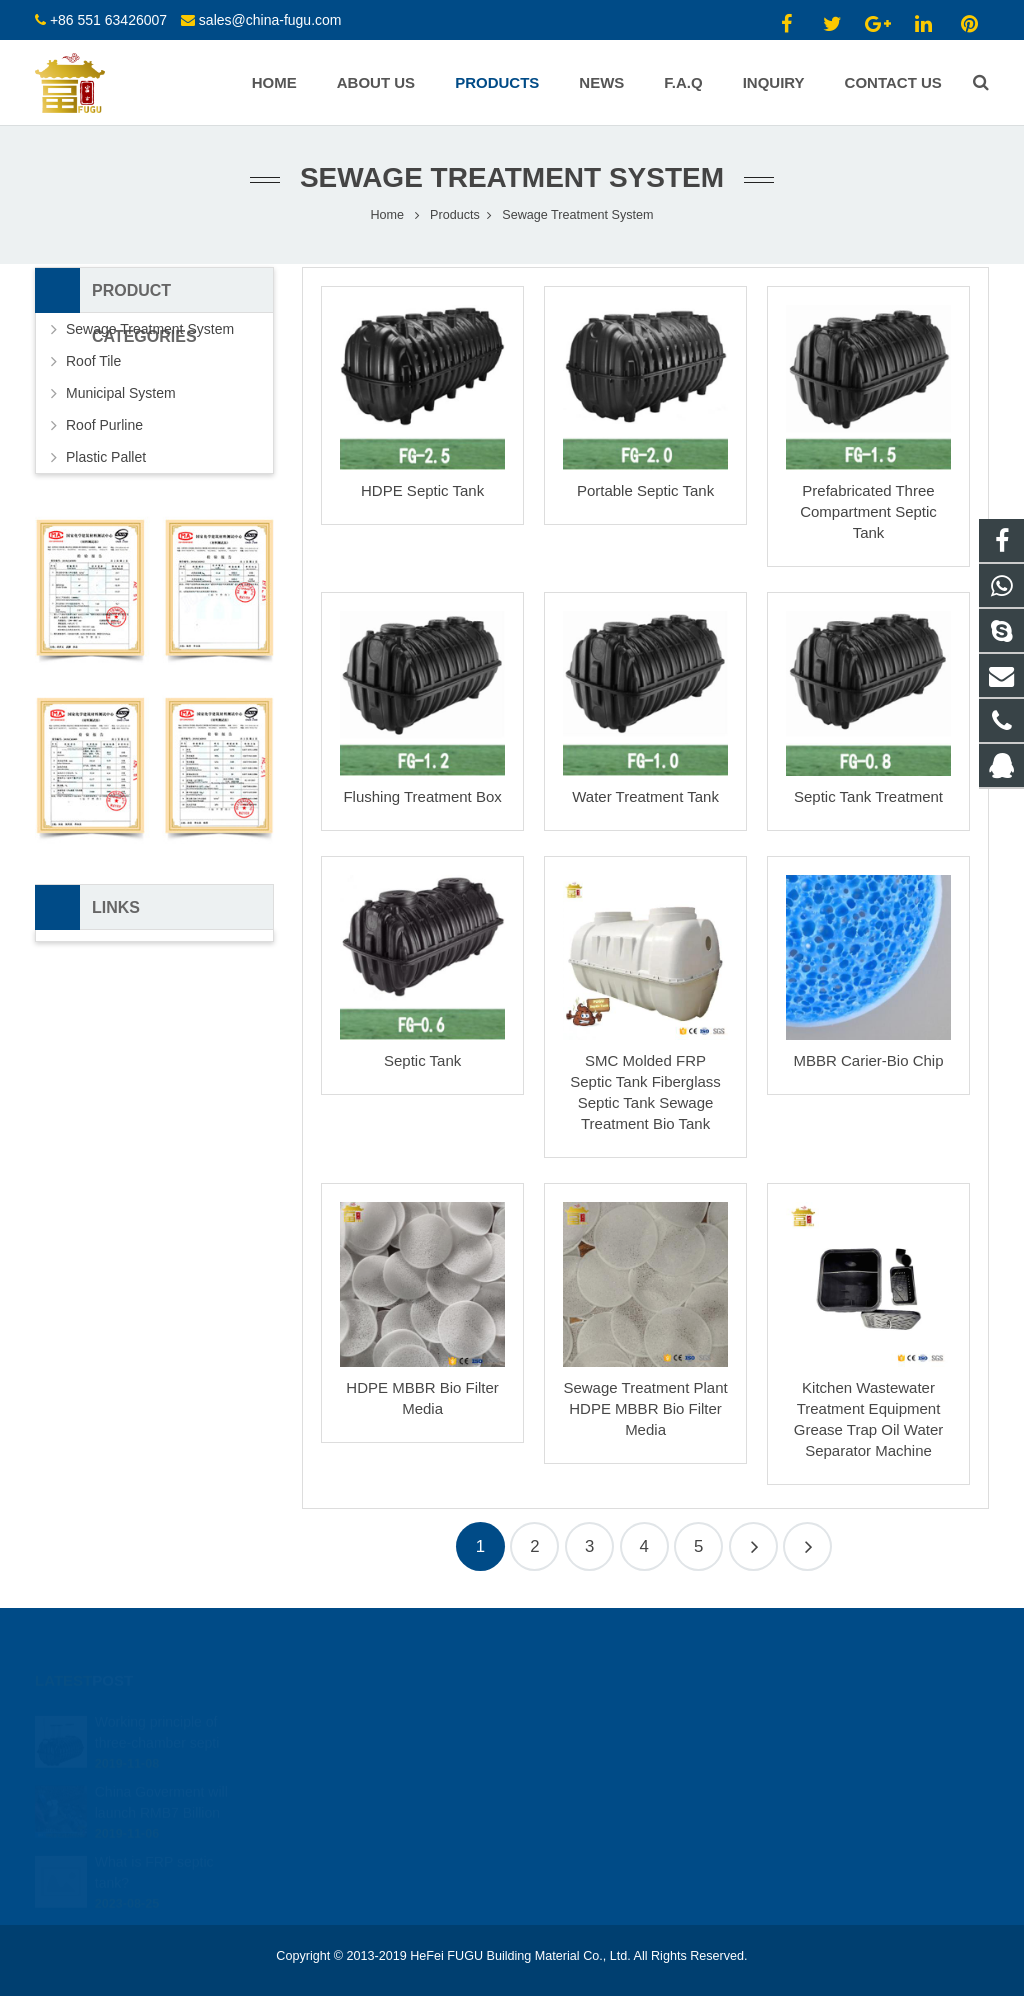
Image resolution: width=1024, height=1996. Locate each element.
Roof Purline (104, 425)
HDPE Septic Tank (422, 490)
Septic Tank (422, 1060)
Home (388, 215)
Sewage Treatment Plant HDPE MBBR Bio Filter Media (645, 1408)
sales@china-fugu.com (270, 20)
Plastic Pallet (106, 457)
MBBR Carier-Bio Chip (868, 1060)
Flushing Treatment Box (422, 796)
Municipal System (121, 393)
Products (455, 215)
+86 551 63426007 (108, 20)
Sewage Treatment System (512, 177)
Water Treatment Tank (645, 796)
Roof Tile (93, 361)
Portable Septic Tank (645, 490)
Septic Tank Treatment (868, 796)
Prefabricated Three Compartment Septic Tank (868, 511)
